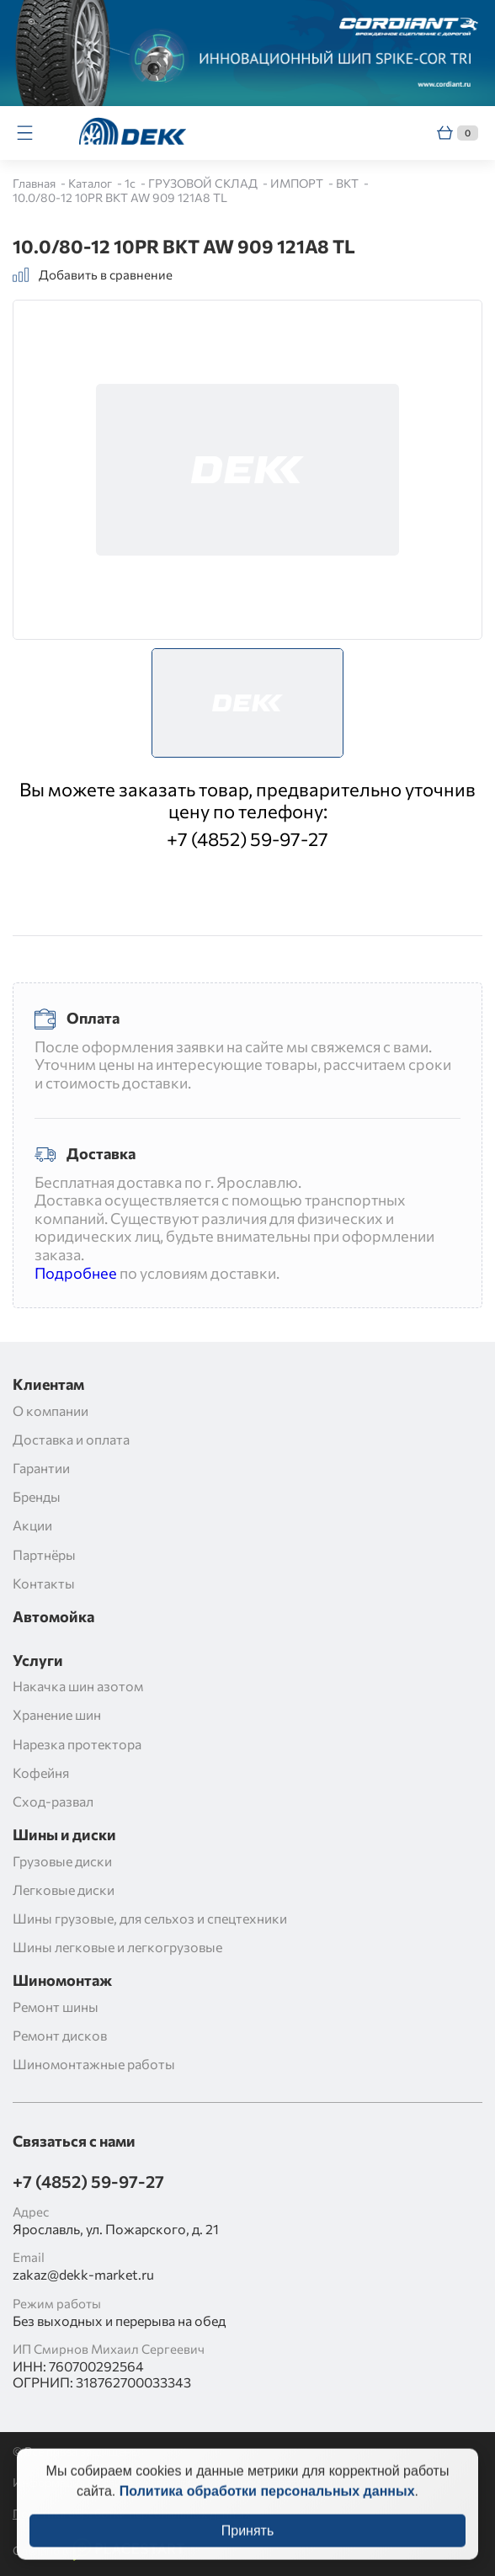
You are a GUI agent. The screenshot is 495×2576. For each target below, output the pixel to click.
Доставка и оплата (71, 1439)
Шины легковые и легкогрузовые (117, 1947)
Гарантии (41, 1468)
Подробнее (76, 1273)
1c (131, 183)
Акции (32, 1525)
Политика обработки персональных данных (267, 2504)
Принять (247, 2543)
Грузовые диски (62, 1861)
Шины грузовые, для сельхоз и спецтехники (150, 1918)
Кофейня (41, 1772)
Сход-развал (53, 1801)
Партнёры (44, 1554)
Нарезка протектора (77, 1744)
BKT (348, 183)
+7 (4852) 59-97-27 (247, 839)
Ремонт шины (55, 2006)
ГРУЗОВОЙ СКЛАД (204, 183)
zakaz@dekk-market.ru (83, 2274)
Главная (35, 183)
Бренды (37, 1496)
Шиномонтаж (62, 1980)
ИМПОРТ (298, 183)
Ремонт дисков (60, 2035)
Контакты (44, 1583)
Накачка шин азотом (78, 1686)
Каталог (91, 183)
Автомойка (53, 1617)
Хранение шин (57, 1714)
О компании (50, 1410)
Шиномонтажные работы (94, 2064)
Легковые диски (63, 1889)
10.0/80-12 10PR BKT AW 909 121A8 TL (120, 197)
